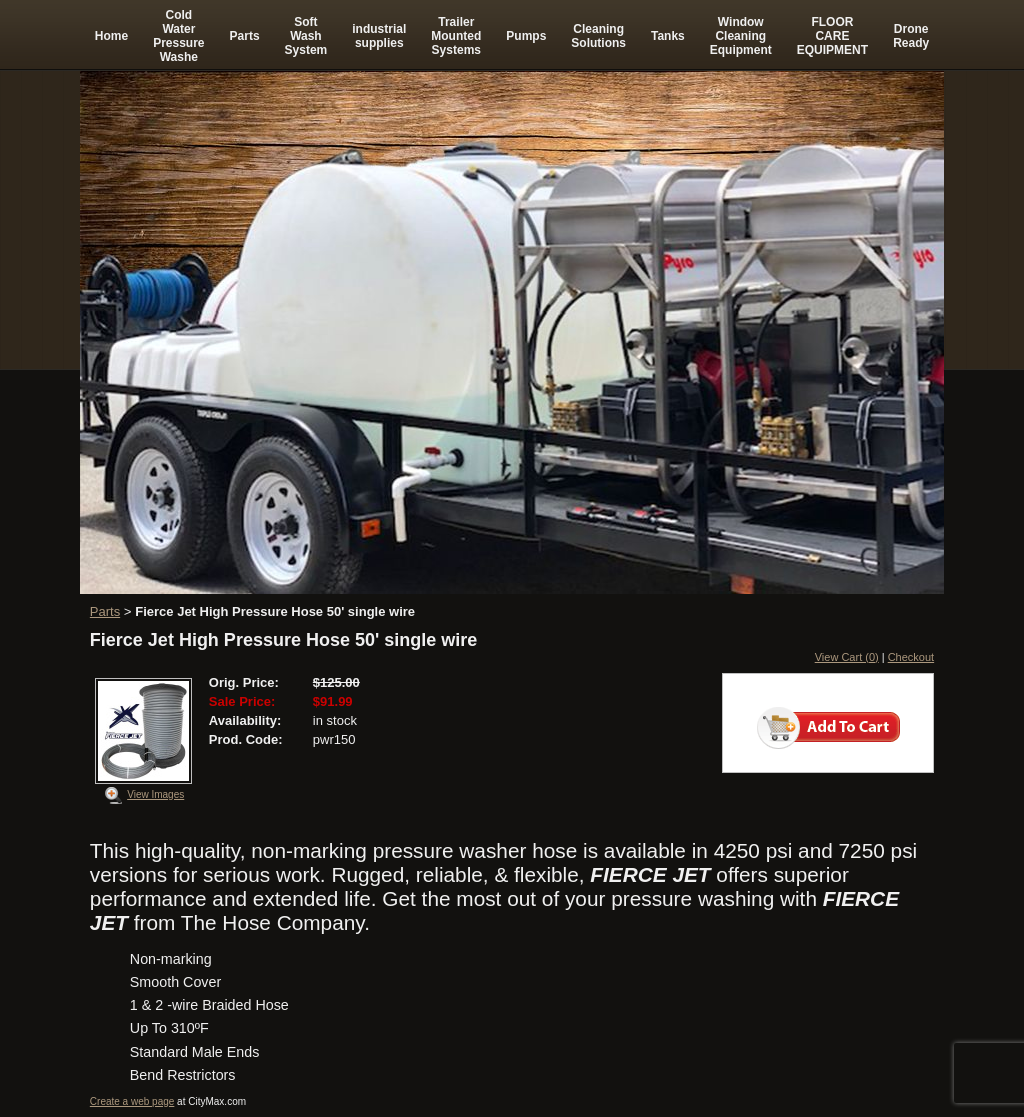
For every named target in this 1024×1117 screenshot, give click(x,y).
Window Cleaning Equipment (741, 36)
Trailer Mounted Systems (456, 36)
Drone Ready (911, 36)
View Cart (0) (847, 657)
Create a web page (132, 1101)
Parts (245, 36)
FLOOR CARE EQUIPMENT (832, 36)
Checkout (911, 657)
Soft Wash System (306, 36)
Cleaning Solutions (598, 36)
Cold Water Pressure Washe (178, 36)
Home (111, 36)
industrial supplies (379, 36)
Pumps (526, 36)
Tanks (668, 36)
